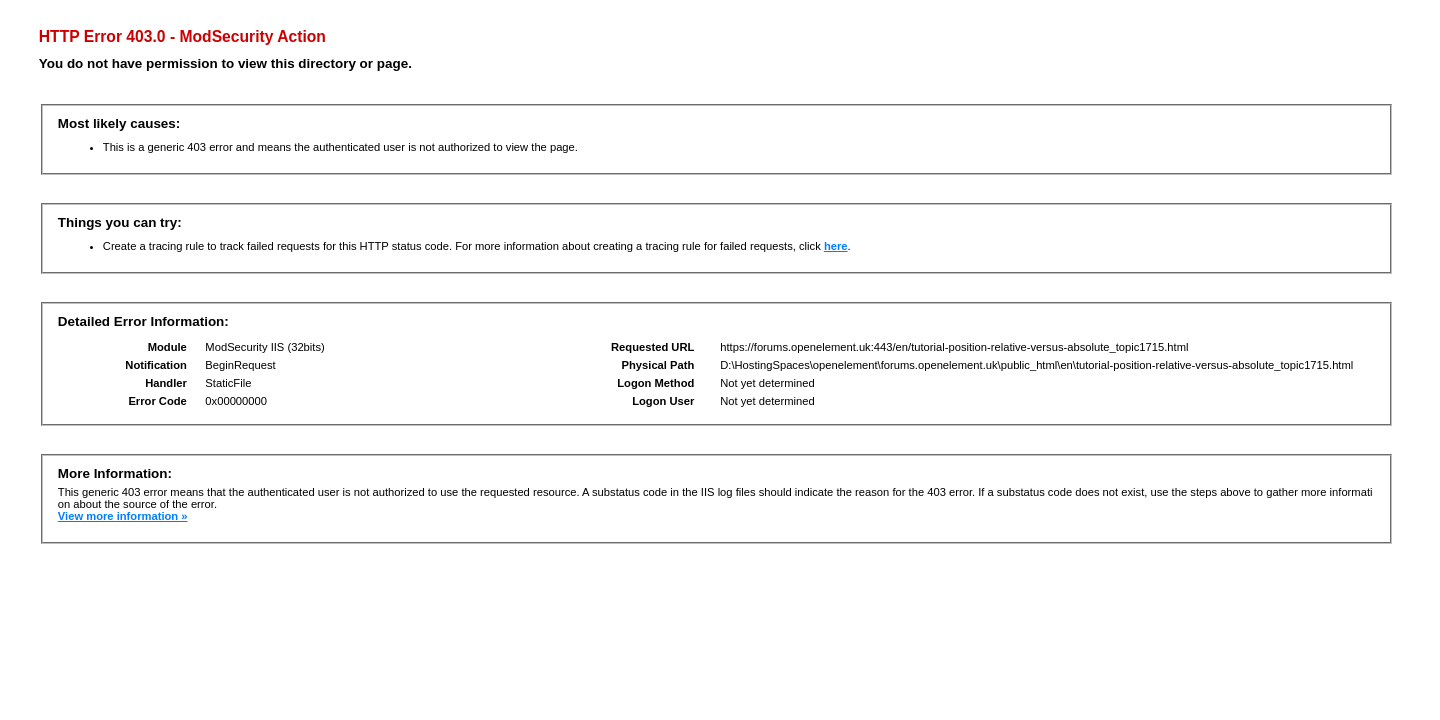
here (836, 246)
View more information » (123, 516)
